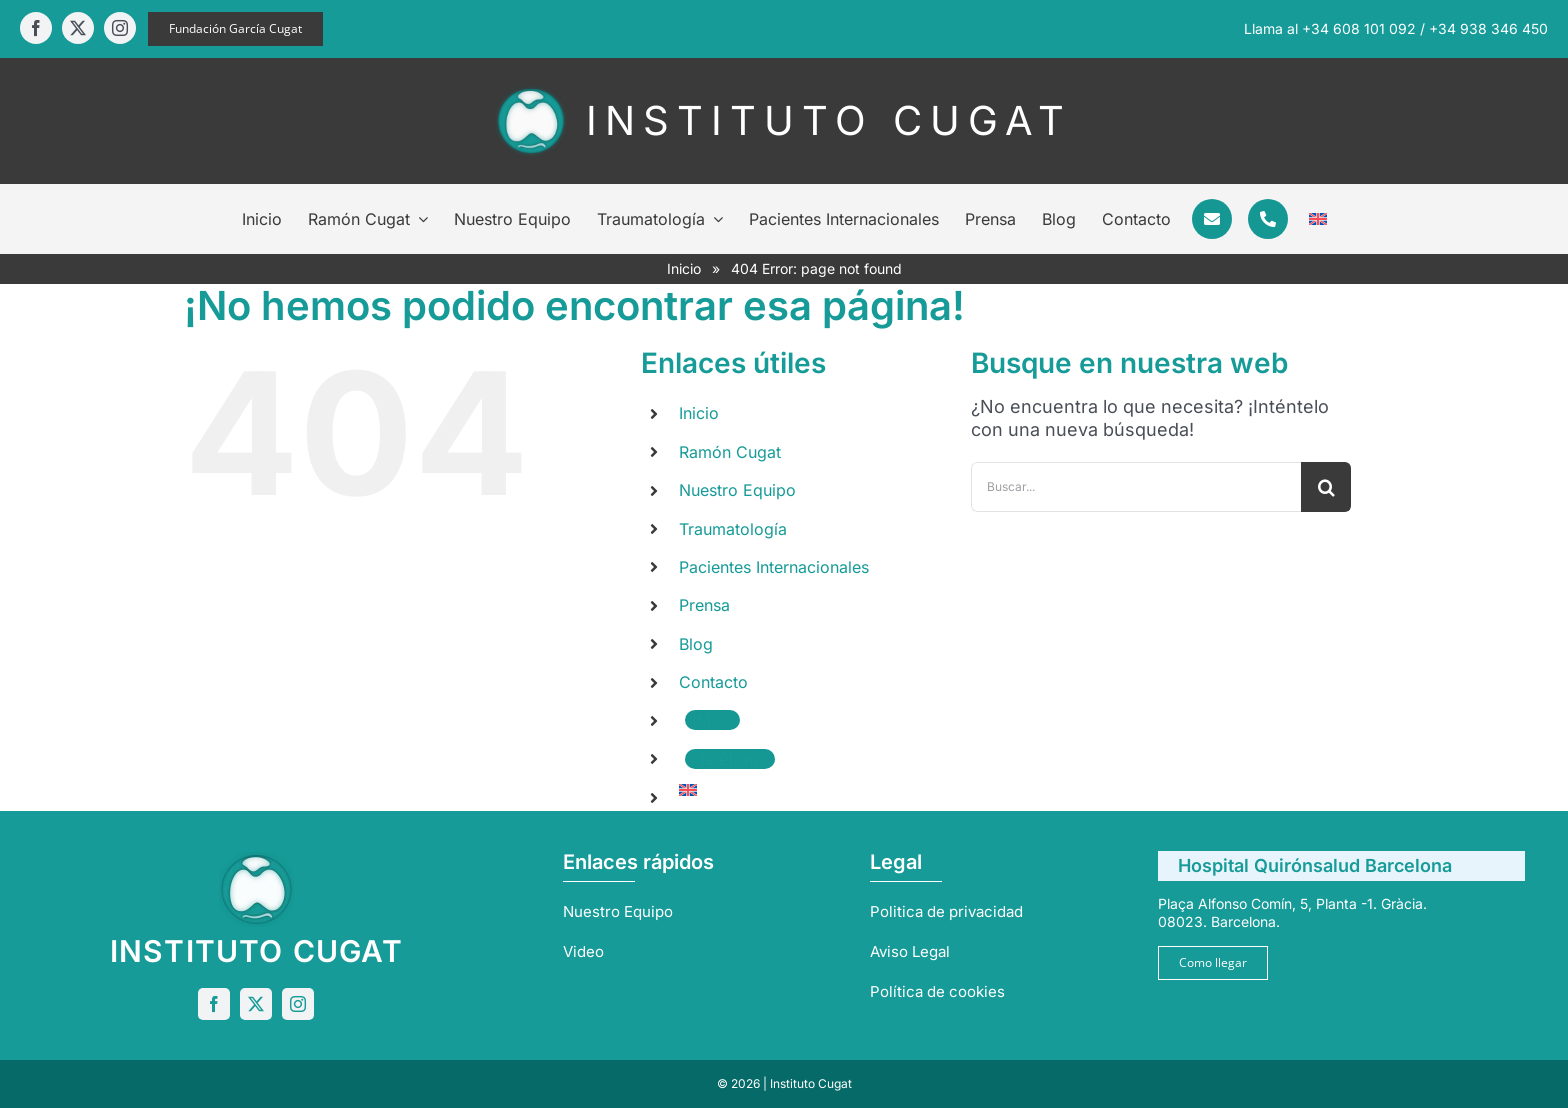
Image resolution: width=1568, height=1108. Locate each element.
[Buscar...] (1136, 487)
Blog (696, 644)
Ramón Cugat (730, 452)
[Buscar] (1326, 487)
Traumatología (733, 529)
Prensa (704, 605)
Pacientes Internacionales (774, 567)
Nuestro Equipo (737, 490)
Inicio (684, 268)
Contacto (713, 682)
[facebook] (36, 28)
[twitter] (78, 28)
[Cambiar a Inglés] (1318, 219)
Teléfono (730, 759)
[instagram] (120, 28)
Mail (712, 720)
